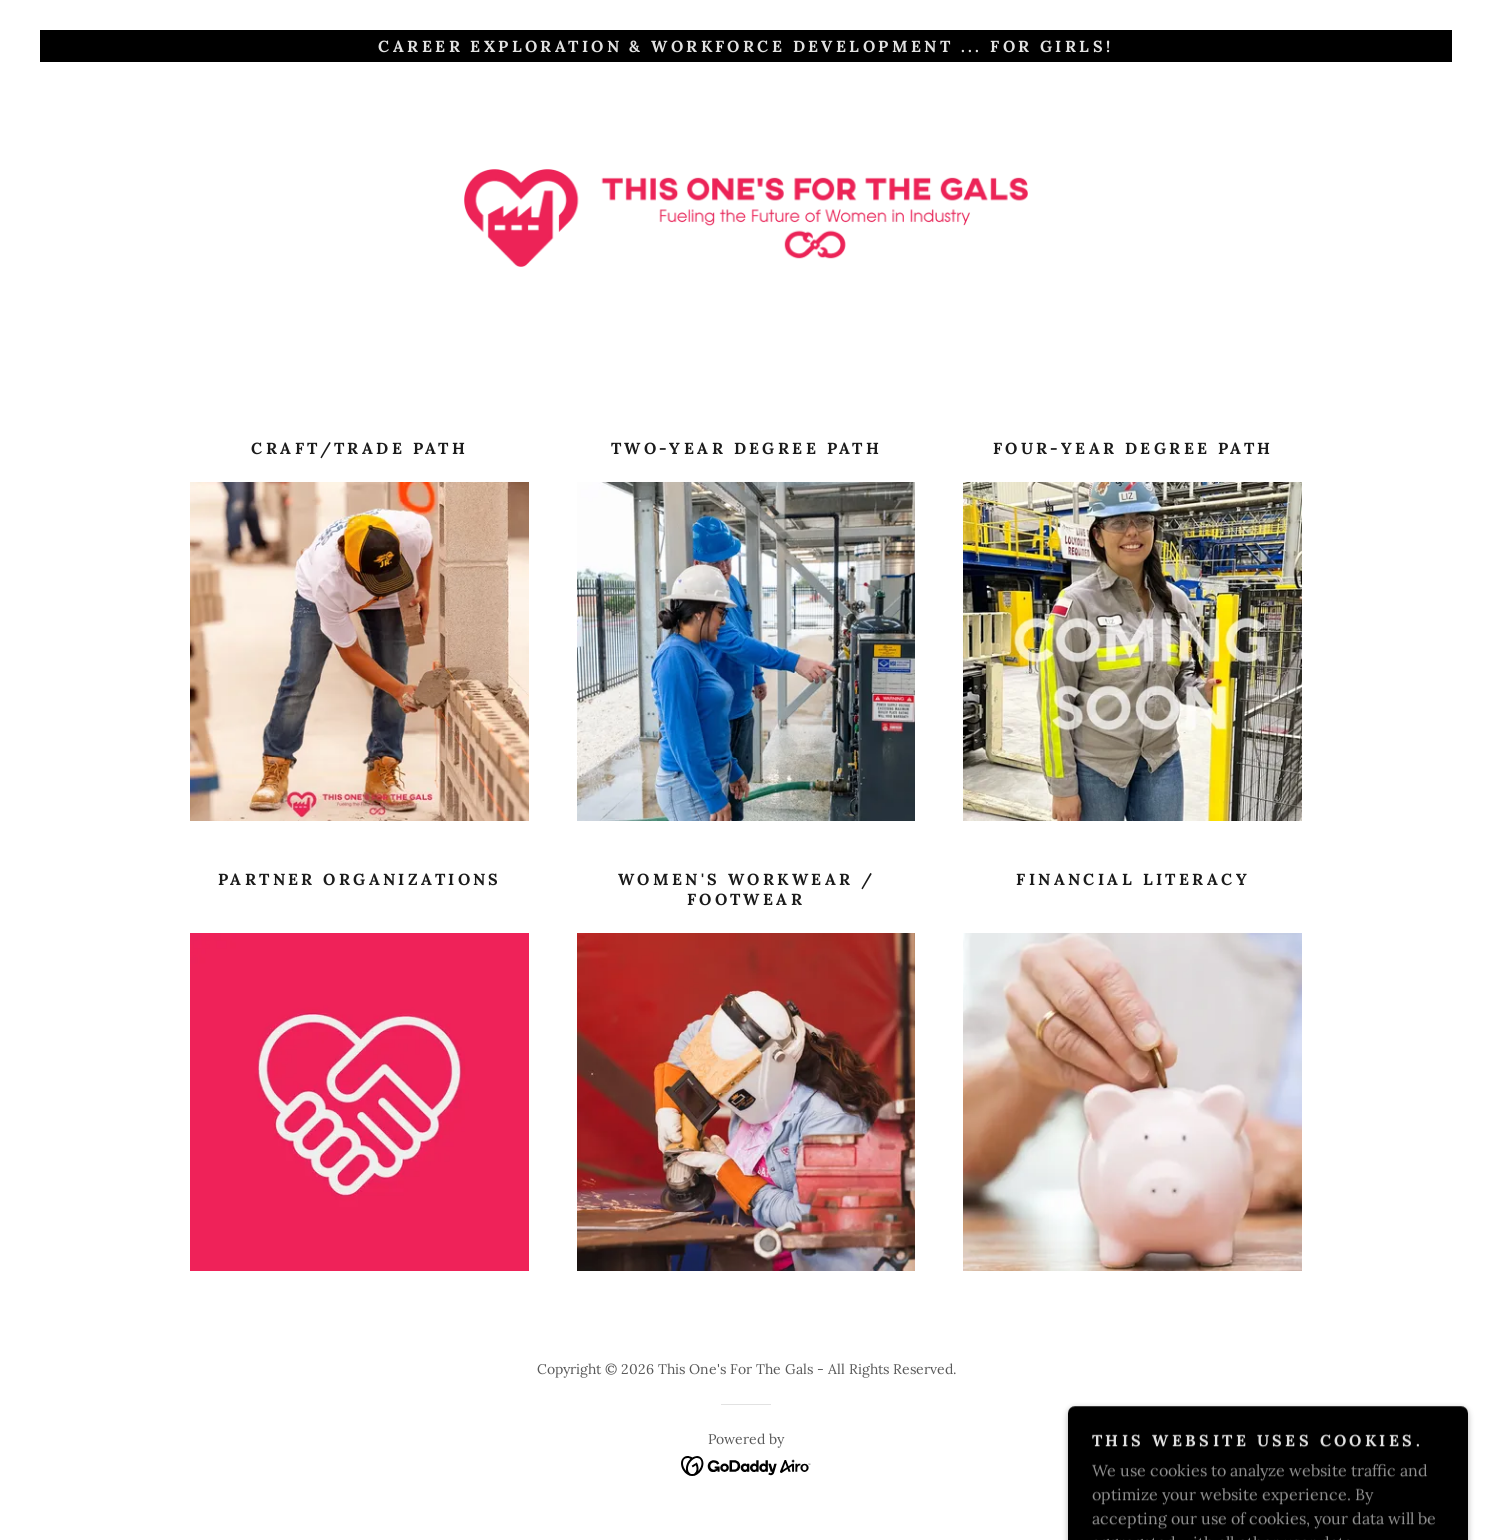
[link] (746, 216)
